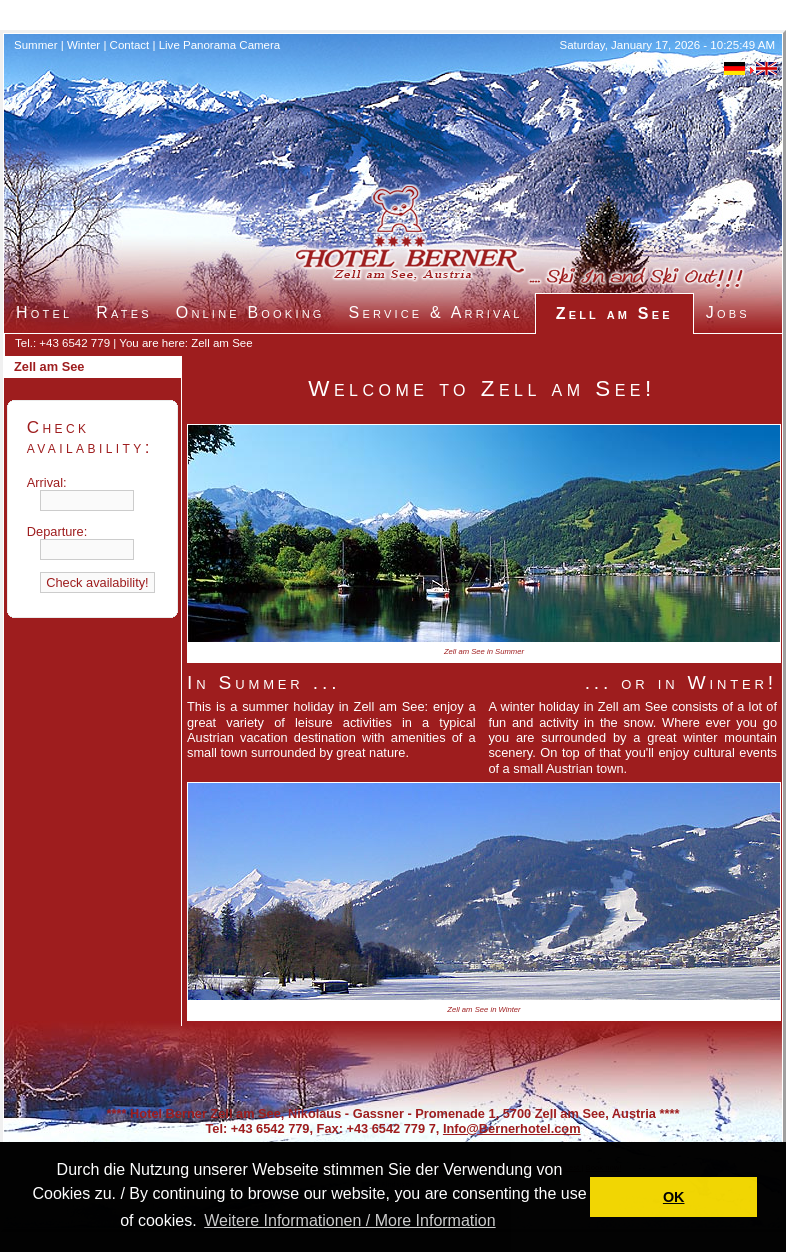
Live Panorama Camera (220, 45)
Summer (36, 45)
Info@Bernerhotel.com (512, 1128)
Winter (83, 45)
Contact (130, 45)
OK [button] (674, 1197)
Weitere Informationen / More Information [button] (349, 1220)
